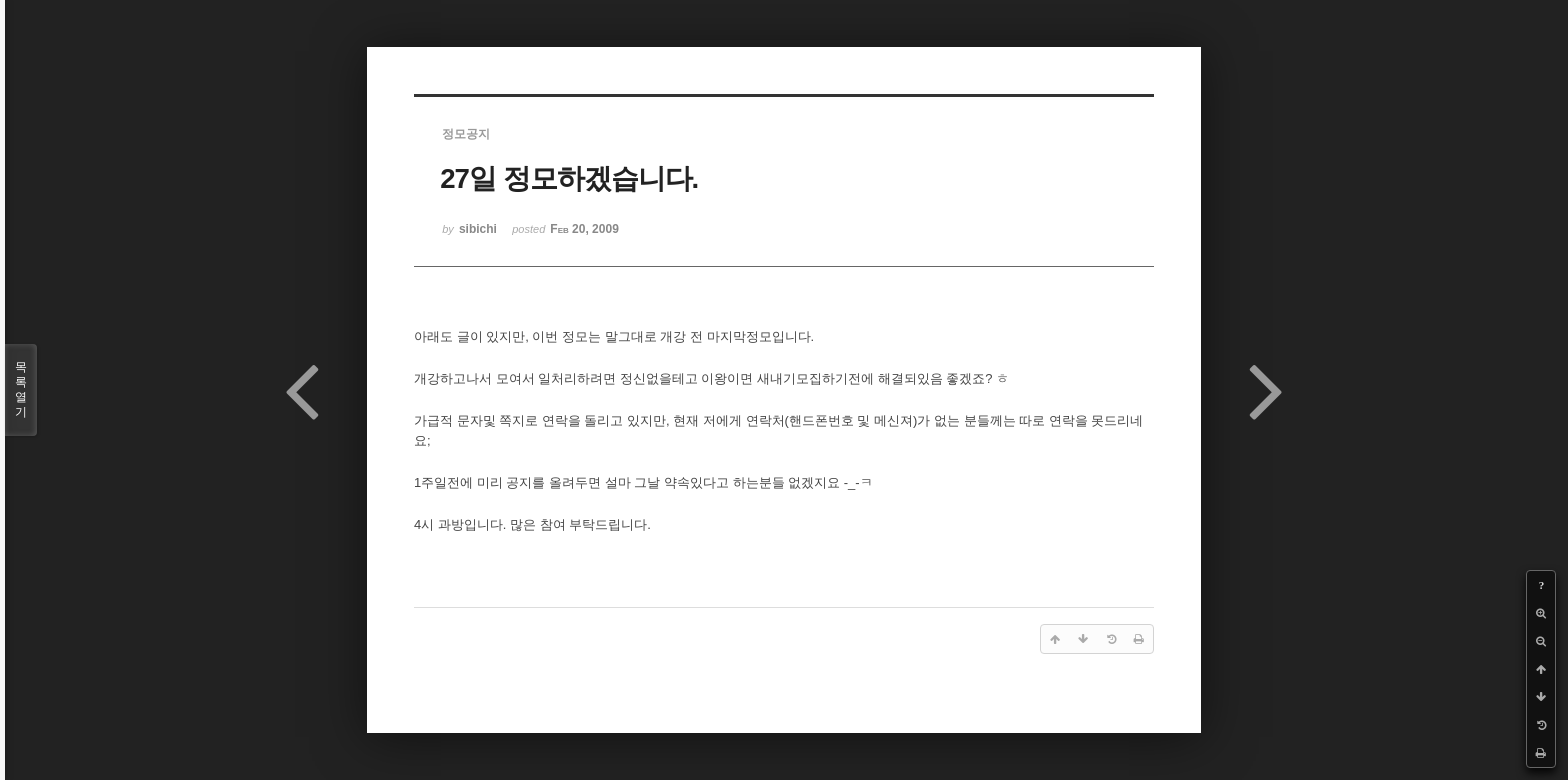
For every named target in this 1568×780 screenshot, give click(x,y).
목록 (21, 390)
